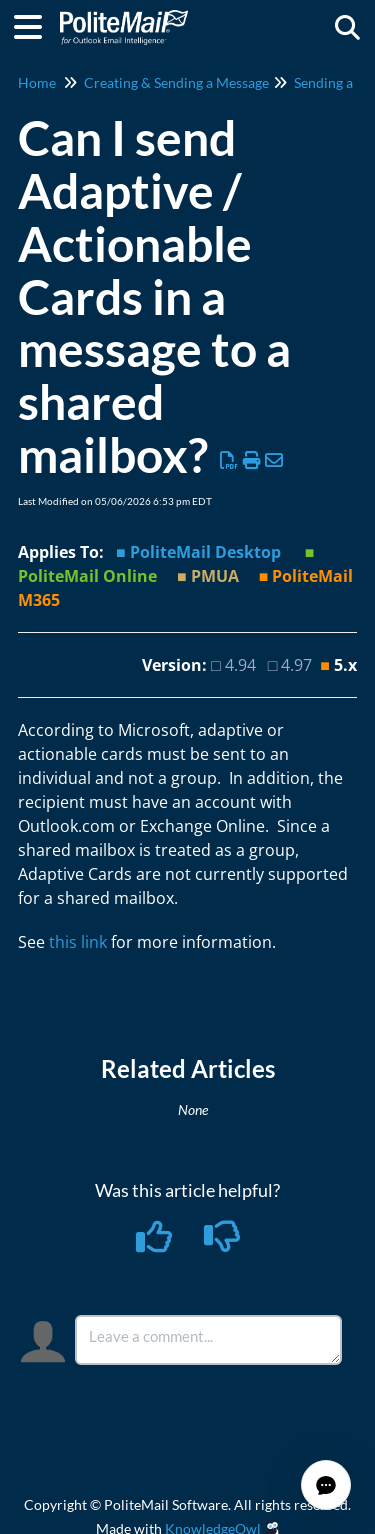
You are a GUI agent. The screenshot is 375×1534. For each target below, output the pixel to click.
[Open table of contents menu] (35, 24)
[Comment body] (209, 1340)
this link (78, 942)
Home (37, 82)
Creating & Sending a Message (176, 82)
